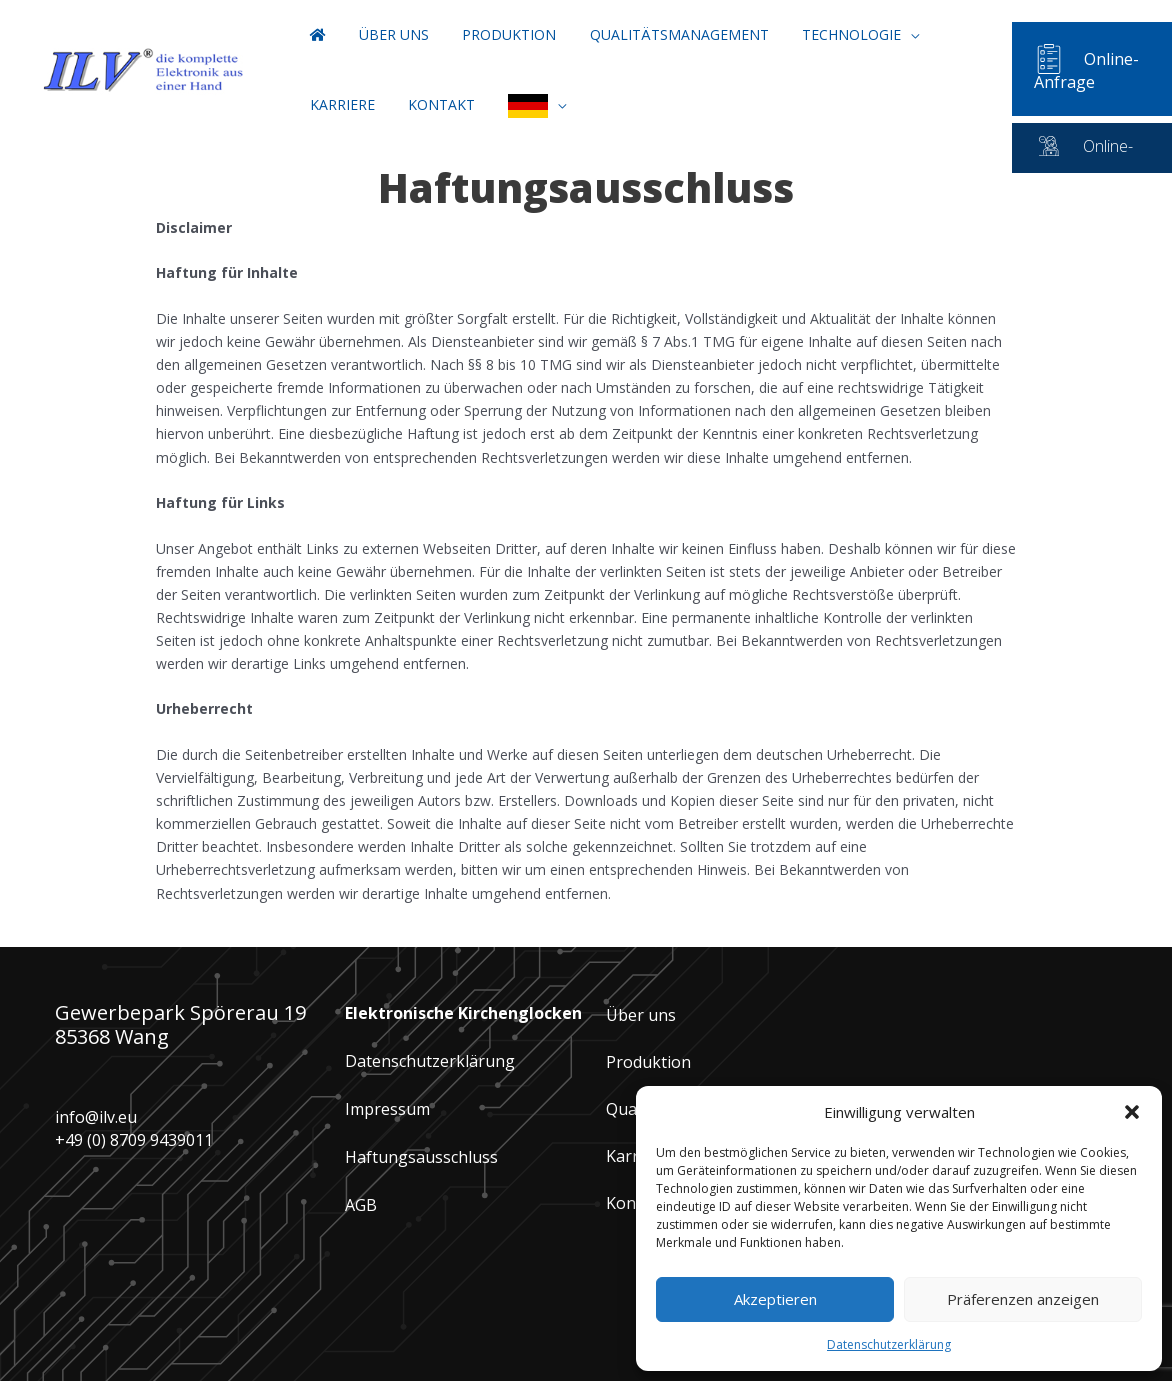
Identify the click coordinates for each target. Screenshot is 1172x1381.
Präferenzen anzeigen (1023, 1299)
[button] (1132, 1112)
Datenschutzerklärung (889, 1344)
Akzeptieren (775, 1299)
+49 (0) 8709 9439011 (134, 1140)
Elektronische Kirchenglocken (463, 1013)
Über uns (641, 1015)
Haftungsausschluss (421, 1157)
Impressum (387, 1109)
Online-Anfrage (1070, 70)
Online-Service (1117, 146)
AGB (361, 1205)
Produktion (648, 1062)
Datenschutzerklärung (430, 1061)
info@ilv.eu (96, 1117)
